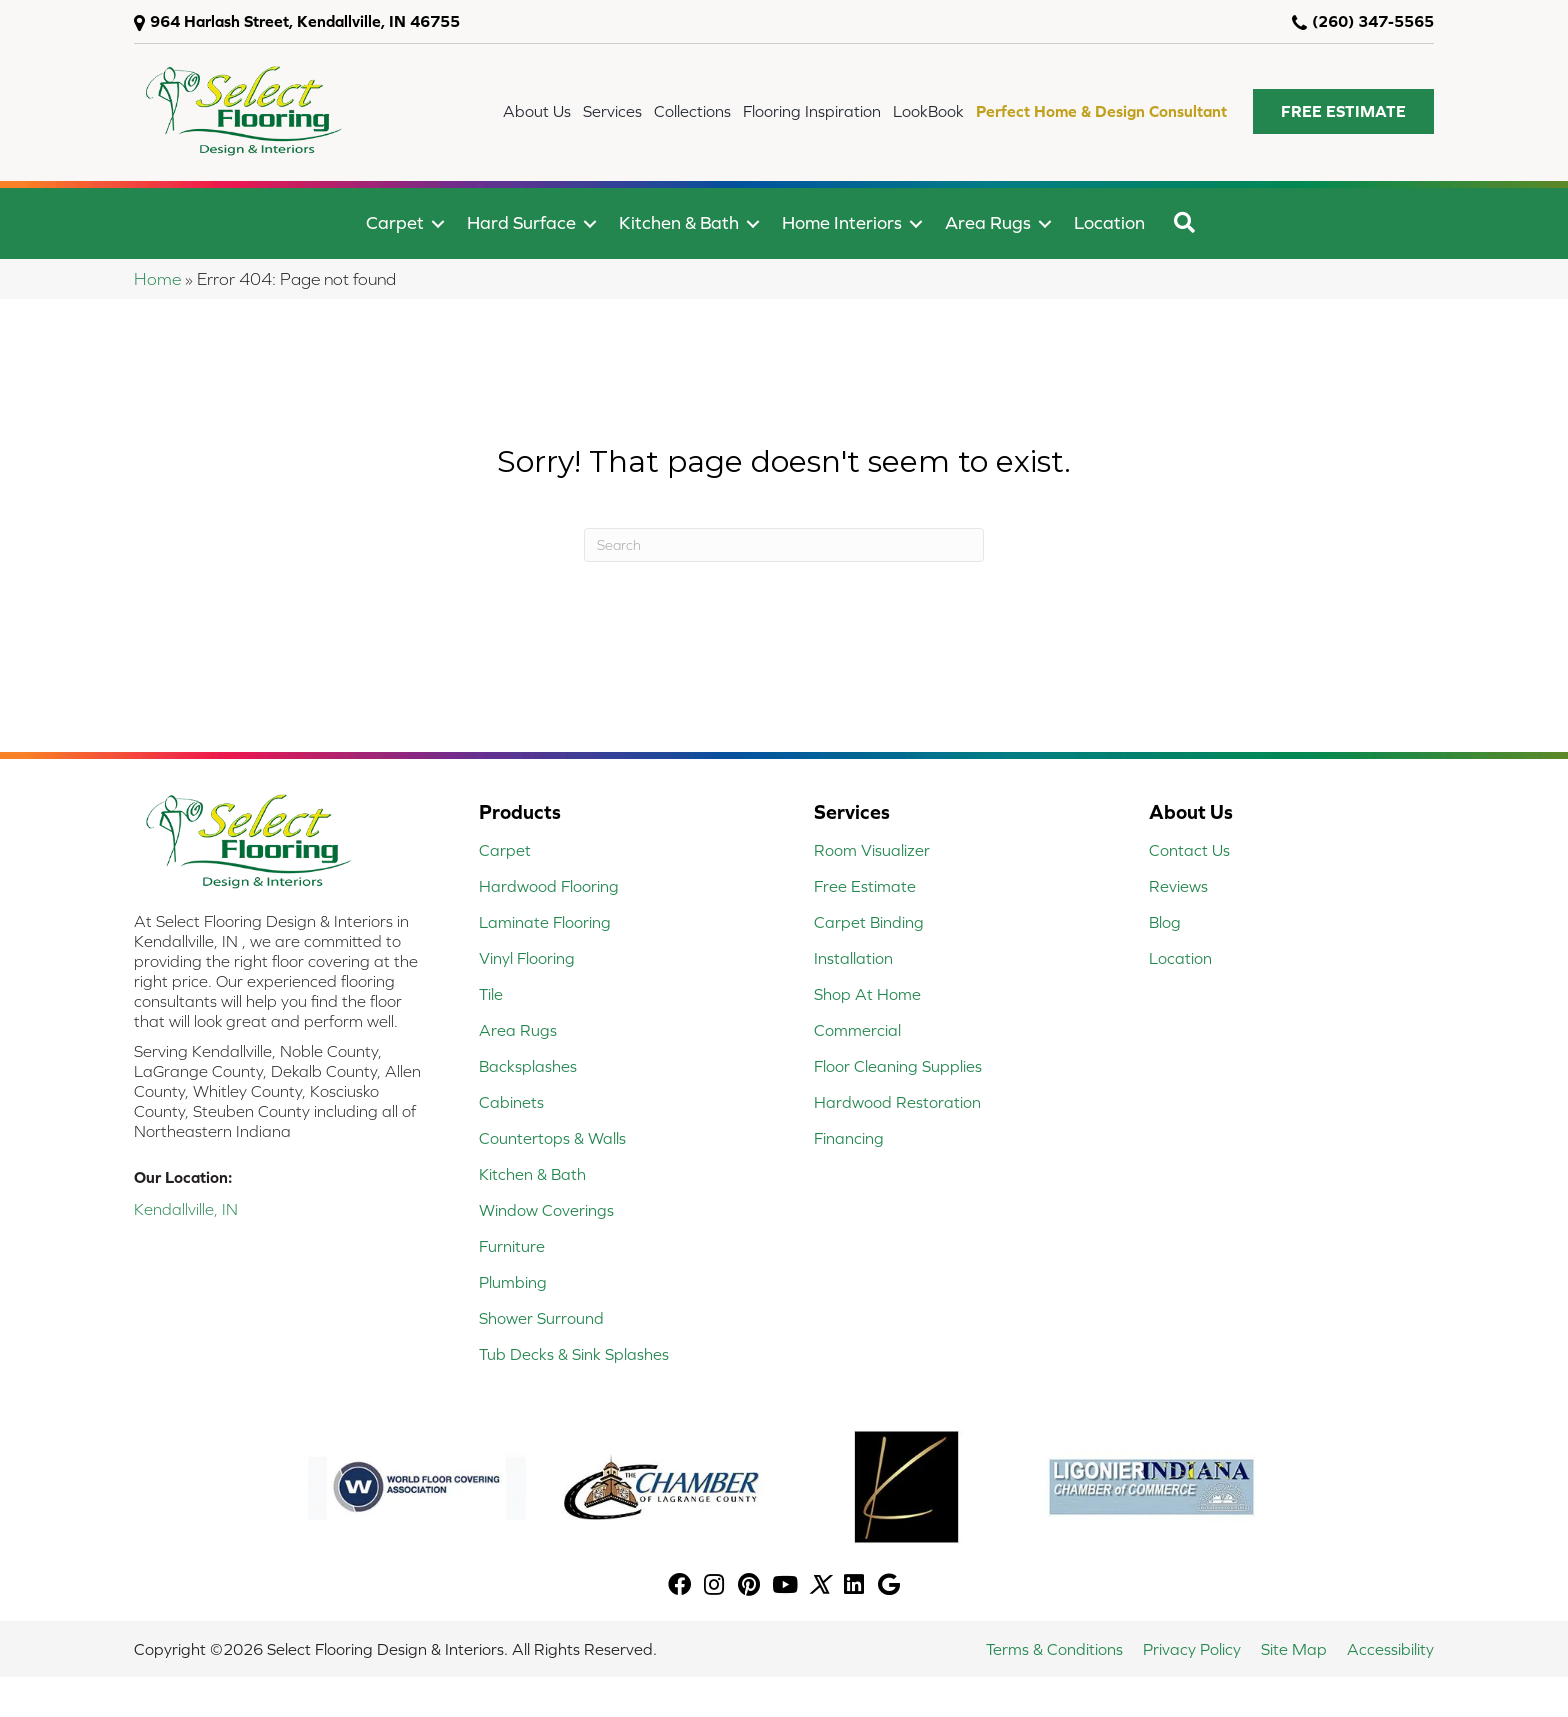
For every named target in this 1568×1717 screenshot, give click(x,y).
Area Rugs (988, 222)
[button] (1343, 111)
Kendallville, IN (186, 1209)
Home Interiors (842, 222)
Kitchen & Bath (679, 222)
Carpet (395, 222)
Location (1109, 222)
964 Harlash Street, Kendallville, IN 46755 (305, 21)
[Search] (784, 545)
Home (157, 279)
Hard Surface (521, 222)
